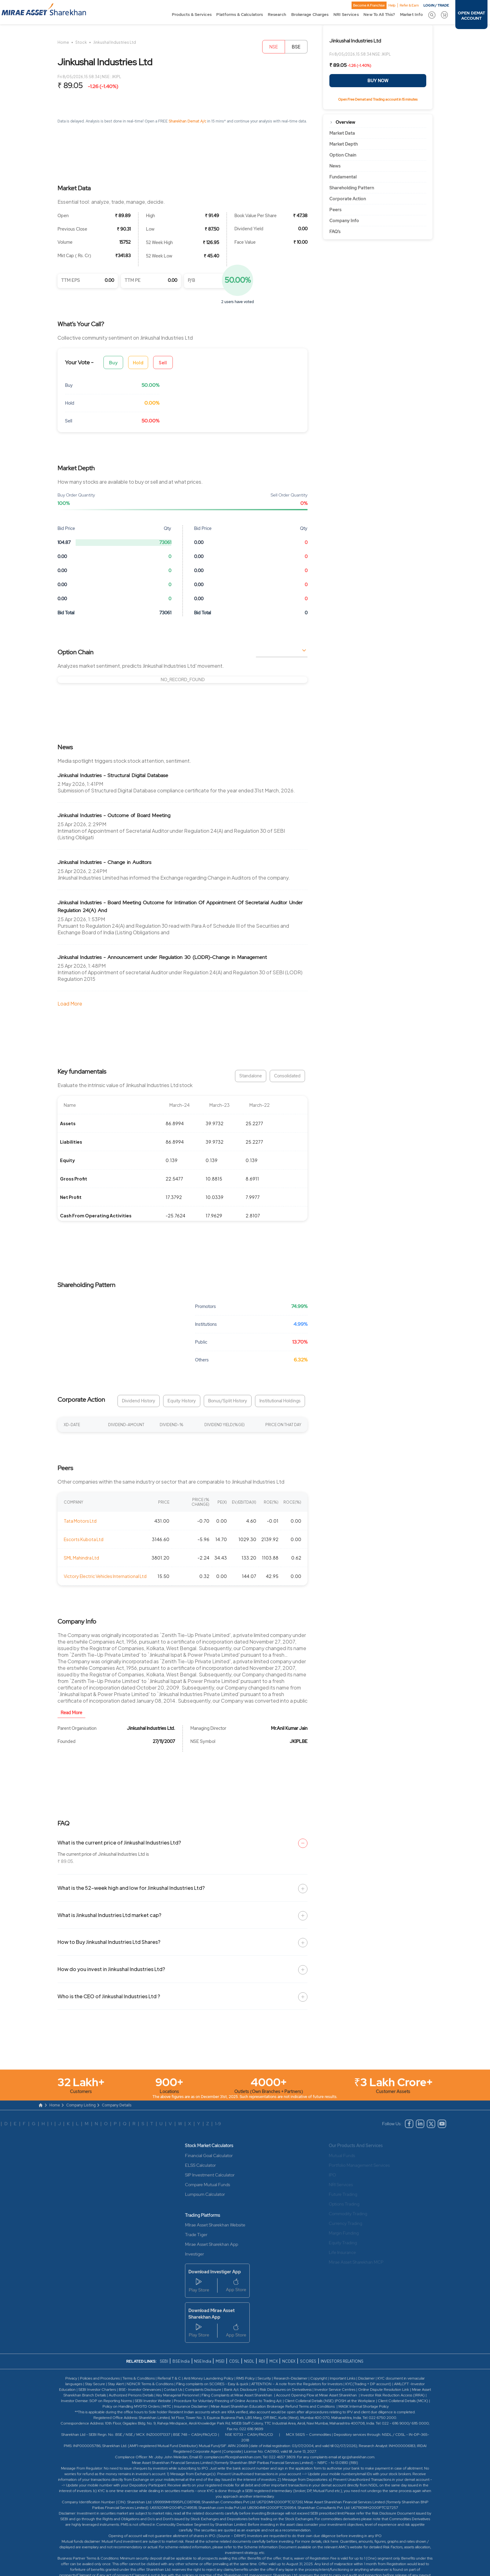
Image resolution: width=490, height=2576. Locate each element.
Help (392, 5)
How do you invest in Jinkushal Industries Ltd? (111, 1969)
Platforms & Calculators (239, 14)
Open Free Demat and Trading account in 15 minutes (378, 99)
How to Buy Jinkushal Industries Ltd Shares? (109, 1942)
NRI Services (345, 14)
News (335, 166)
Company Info (344, 220)
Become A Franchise (369, 5)
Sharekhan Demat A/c (188, 121)
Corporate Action (347, 199)
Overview (345, 122)
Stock (81, 42)
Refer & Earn (409, 5)
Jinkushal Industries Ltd (114, 42)
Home (63, 42)
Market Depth (343, 144)
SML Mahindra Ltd (81, 1557)
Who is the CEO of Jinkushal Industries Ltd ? (109, 1996)
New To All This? (379, 14)
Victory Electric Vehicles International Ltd (105, 1576)
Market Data (342, 133)
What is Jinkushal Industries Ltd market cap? (109, 1915)
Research (277, 14)
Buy (113, 362)
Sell (163, 362)
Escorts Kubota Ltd (83, 1539)
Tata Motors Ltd (80, 1521)
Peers (335, 209)
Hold (138, 362)
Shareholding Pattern (351, 188)
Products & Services (192, 14)
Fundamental (343, 177)
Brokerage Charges (310, 14)
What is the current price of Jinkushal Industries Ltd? (119, 1842)
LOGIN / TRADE (436, 5)
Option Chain (342, 155)
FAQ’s (335, 231)
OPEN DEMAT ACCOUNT (471, 15)
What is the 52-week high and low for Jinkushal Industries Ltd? (131, 1888)
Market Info (411, 14)
